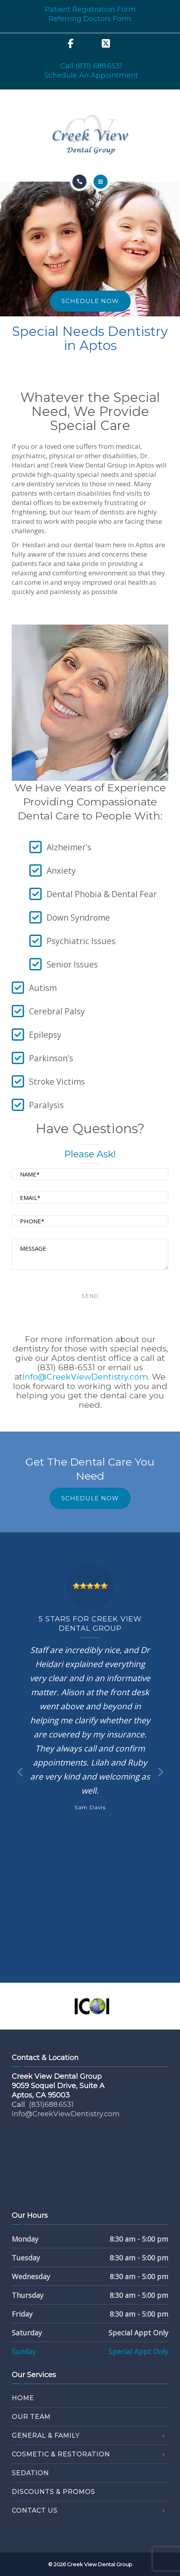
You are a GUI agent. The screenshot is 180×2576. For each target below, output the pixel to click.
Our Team (31, 2417)
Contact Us (35, 2510)
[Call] (79, 181)
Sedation (30, 2473)
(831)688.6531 (51, 2104)
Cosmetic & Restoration (61, 2454)
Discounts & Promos (53, 2492)
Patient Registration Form (90, 9)
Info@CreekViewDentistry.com (85, 1377)
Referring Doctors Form (90, 18)
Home (23, 2398)
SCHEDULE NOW (90, 301)
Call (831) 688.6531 (91, 66)
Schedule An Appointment (91, 75)
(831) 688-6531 (66, 1367)
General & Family (45, 2435)
